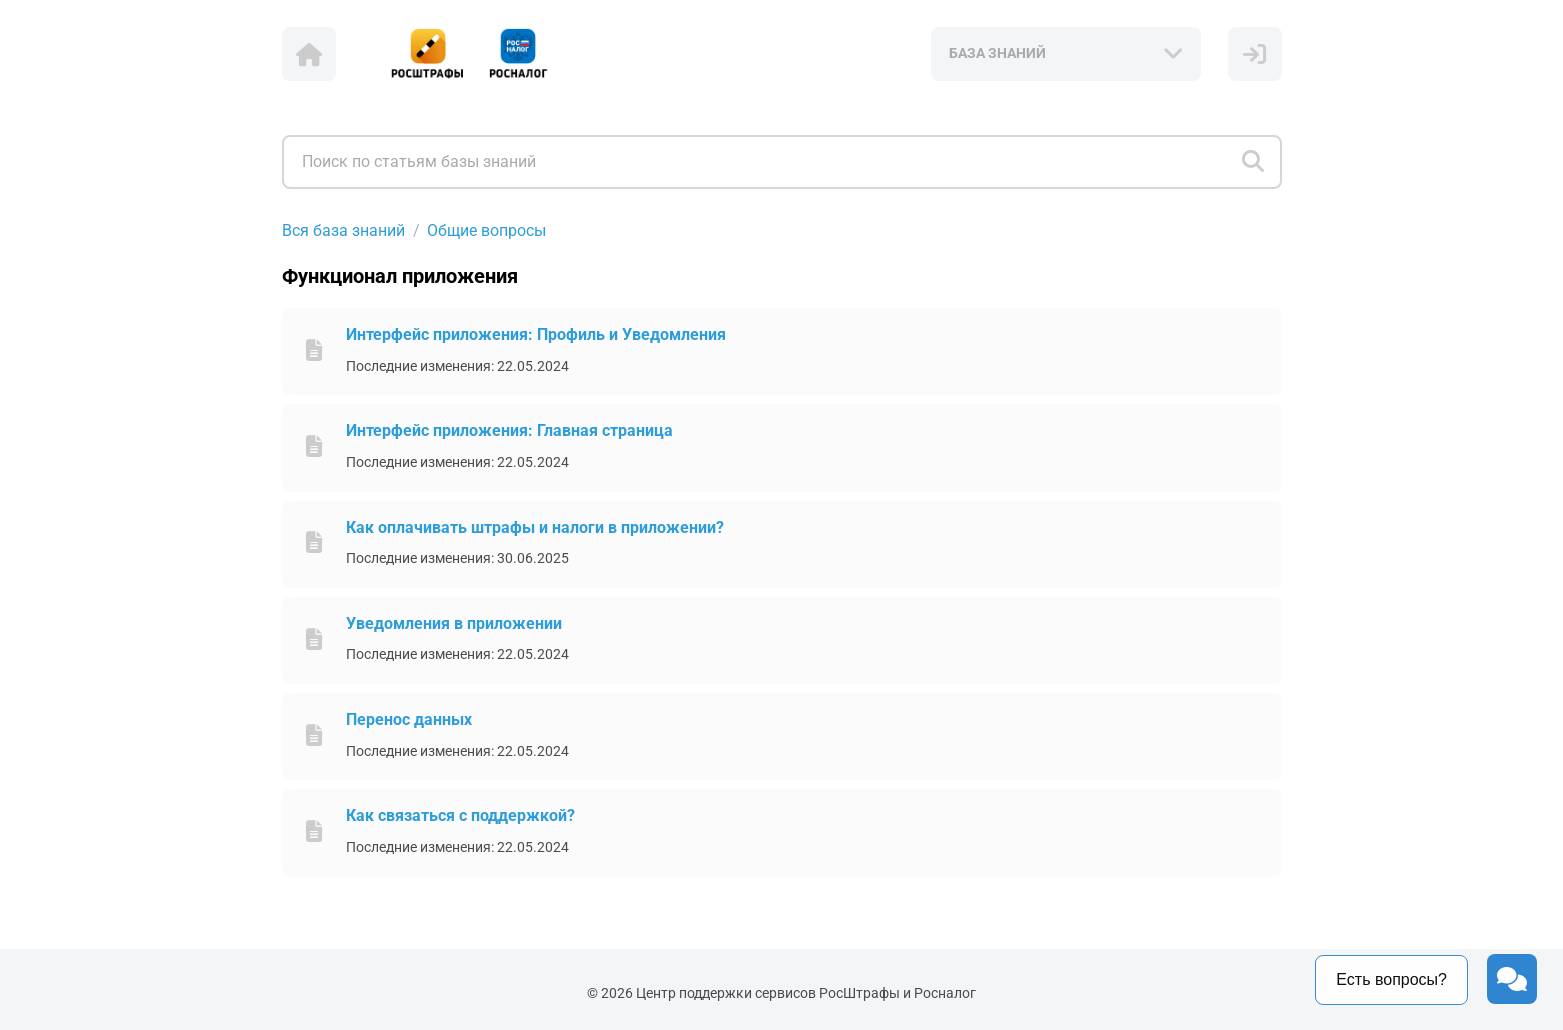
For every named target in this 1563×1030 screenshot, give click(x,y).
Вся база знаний (343, 230)
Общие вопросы (486, 230)
